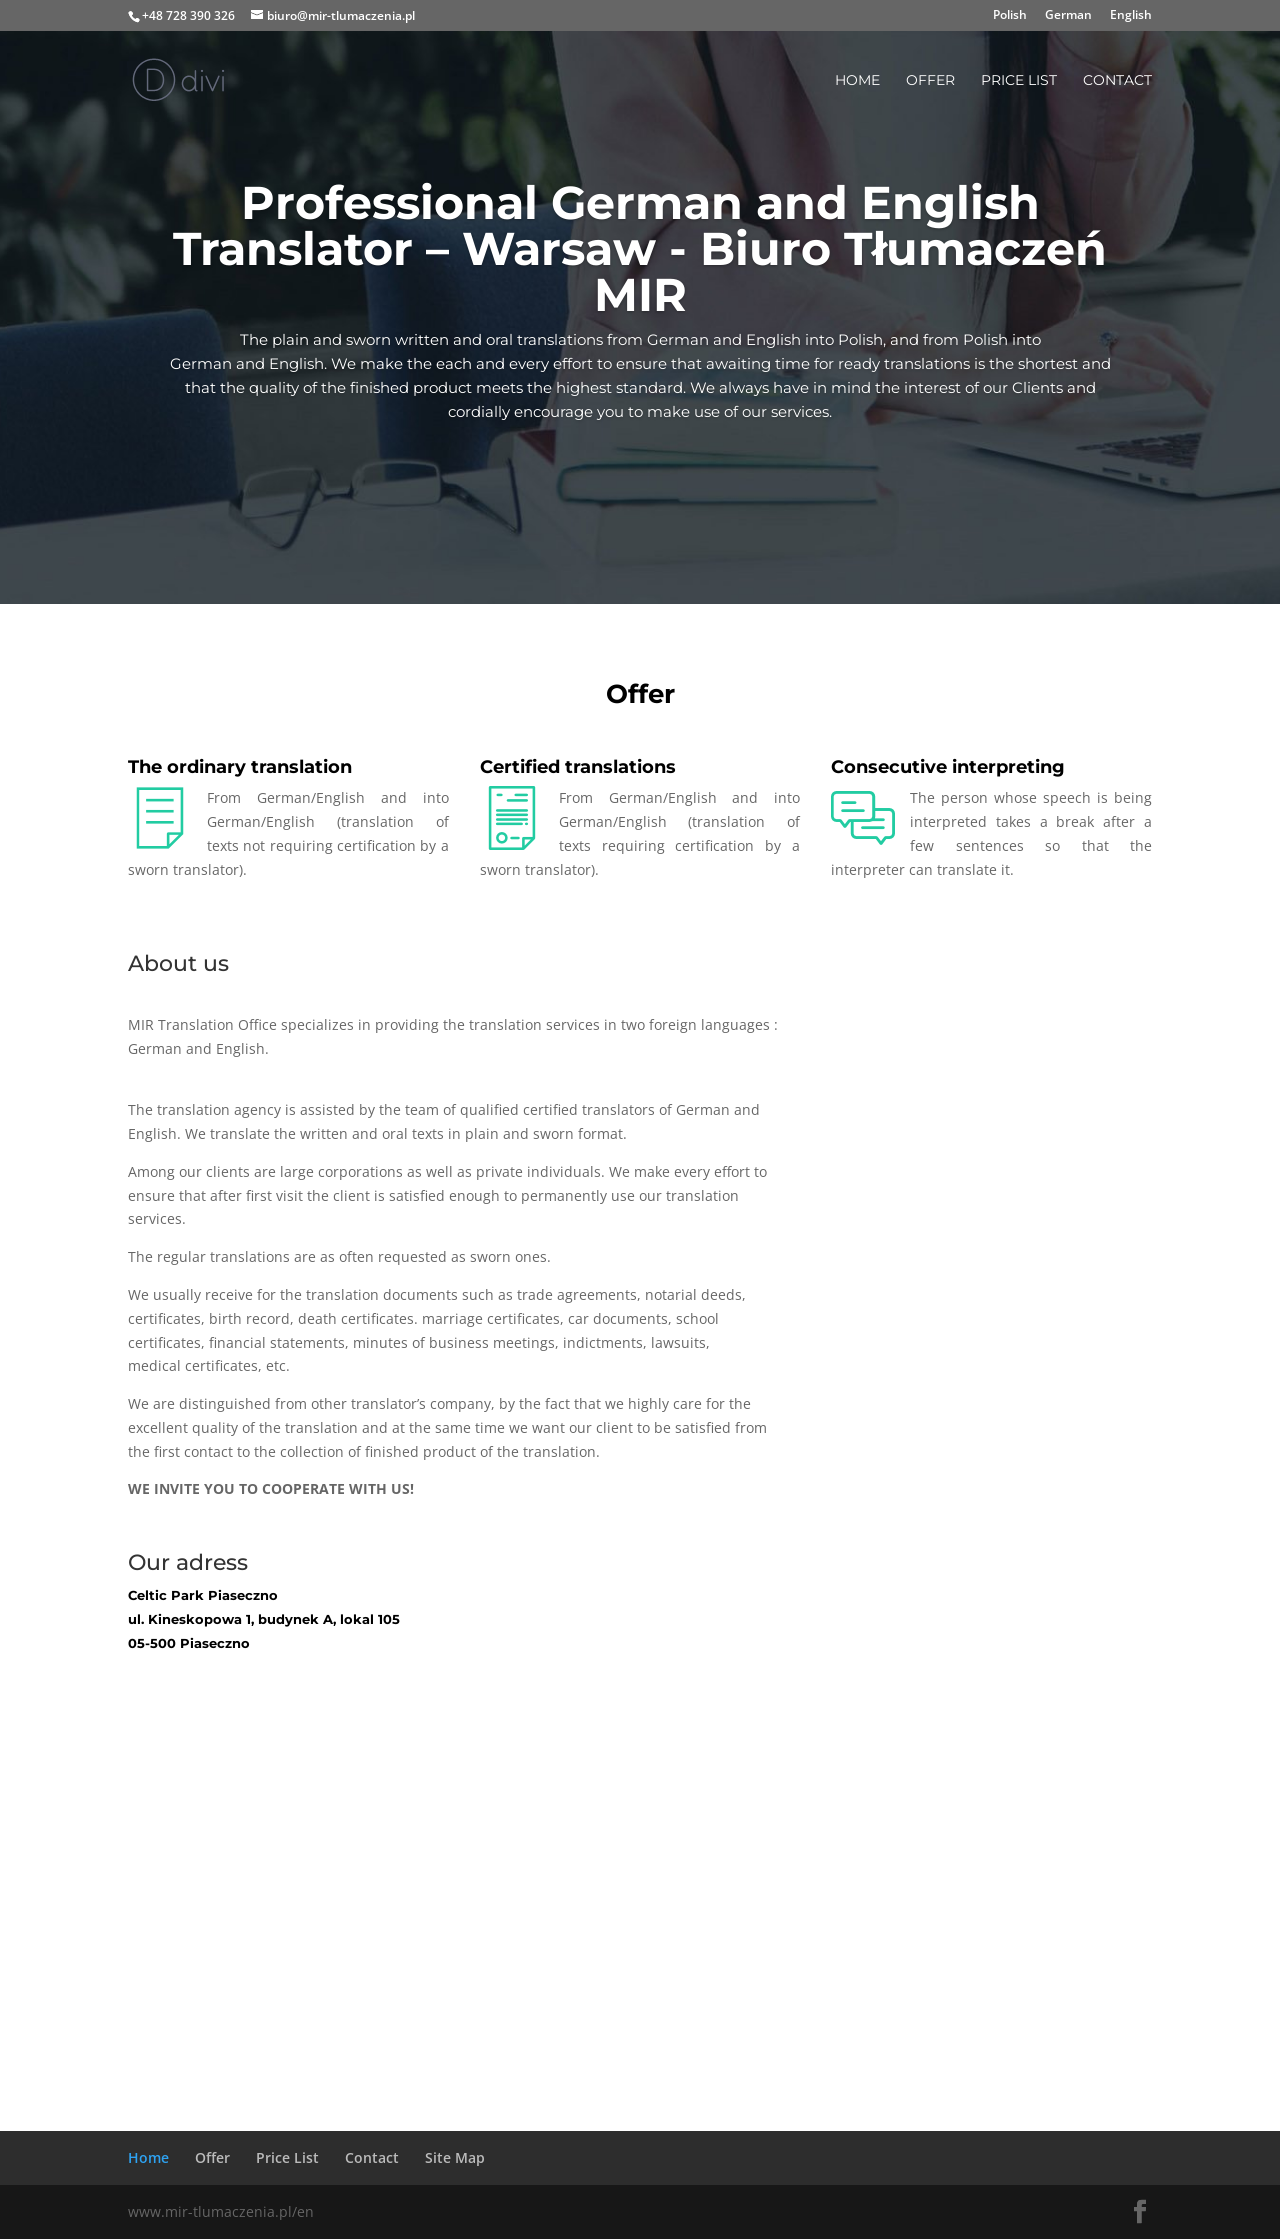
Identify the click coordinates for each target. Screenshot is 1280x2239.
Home (857, 81)
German (1068, 16)
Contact (1117, 81)
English (1131, 16)
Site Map (455, 2157)
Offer (930, 81)
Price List (1019, 81)
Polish (1010, 16)
